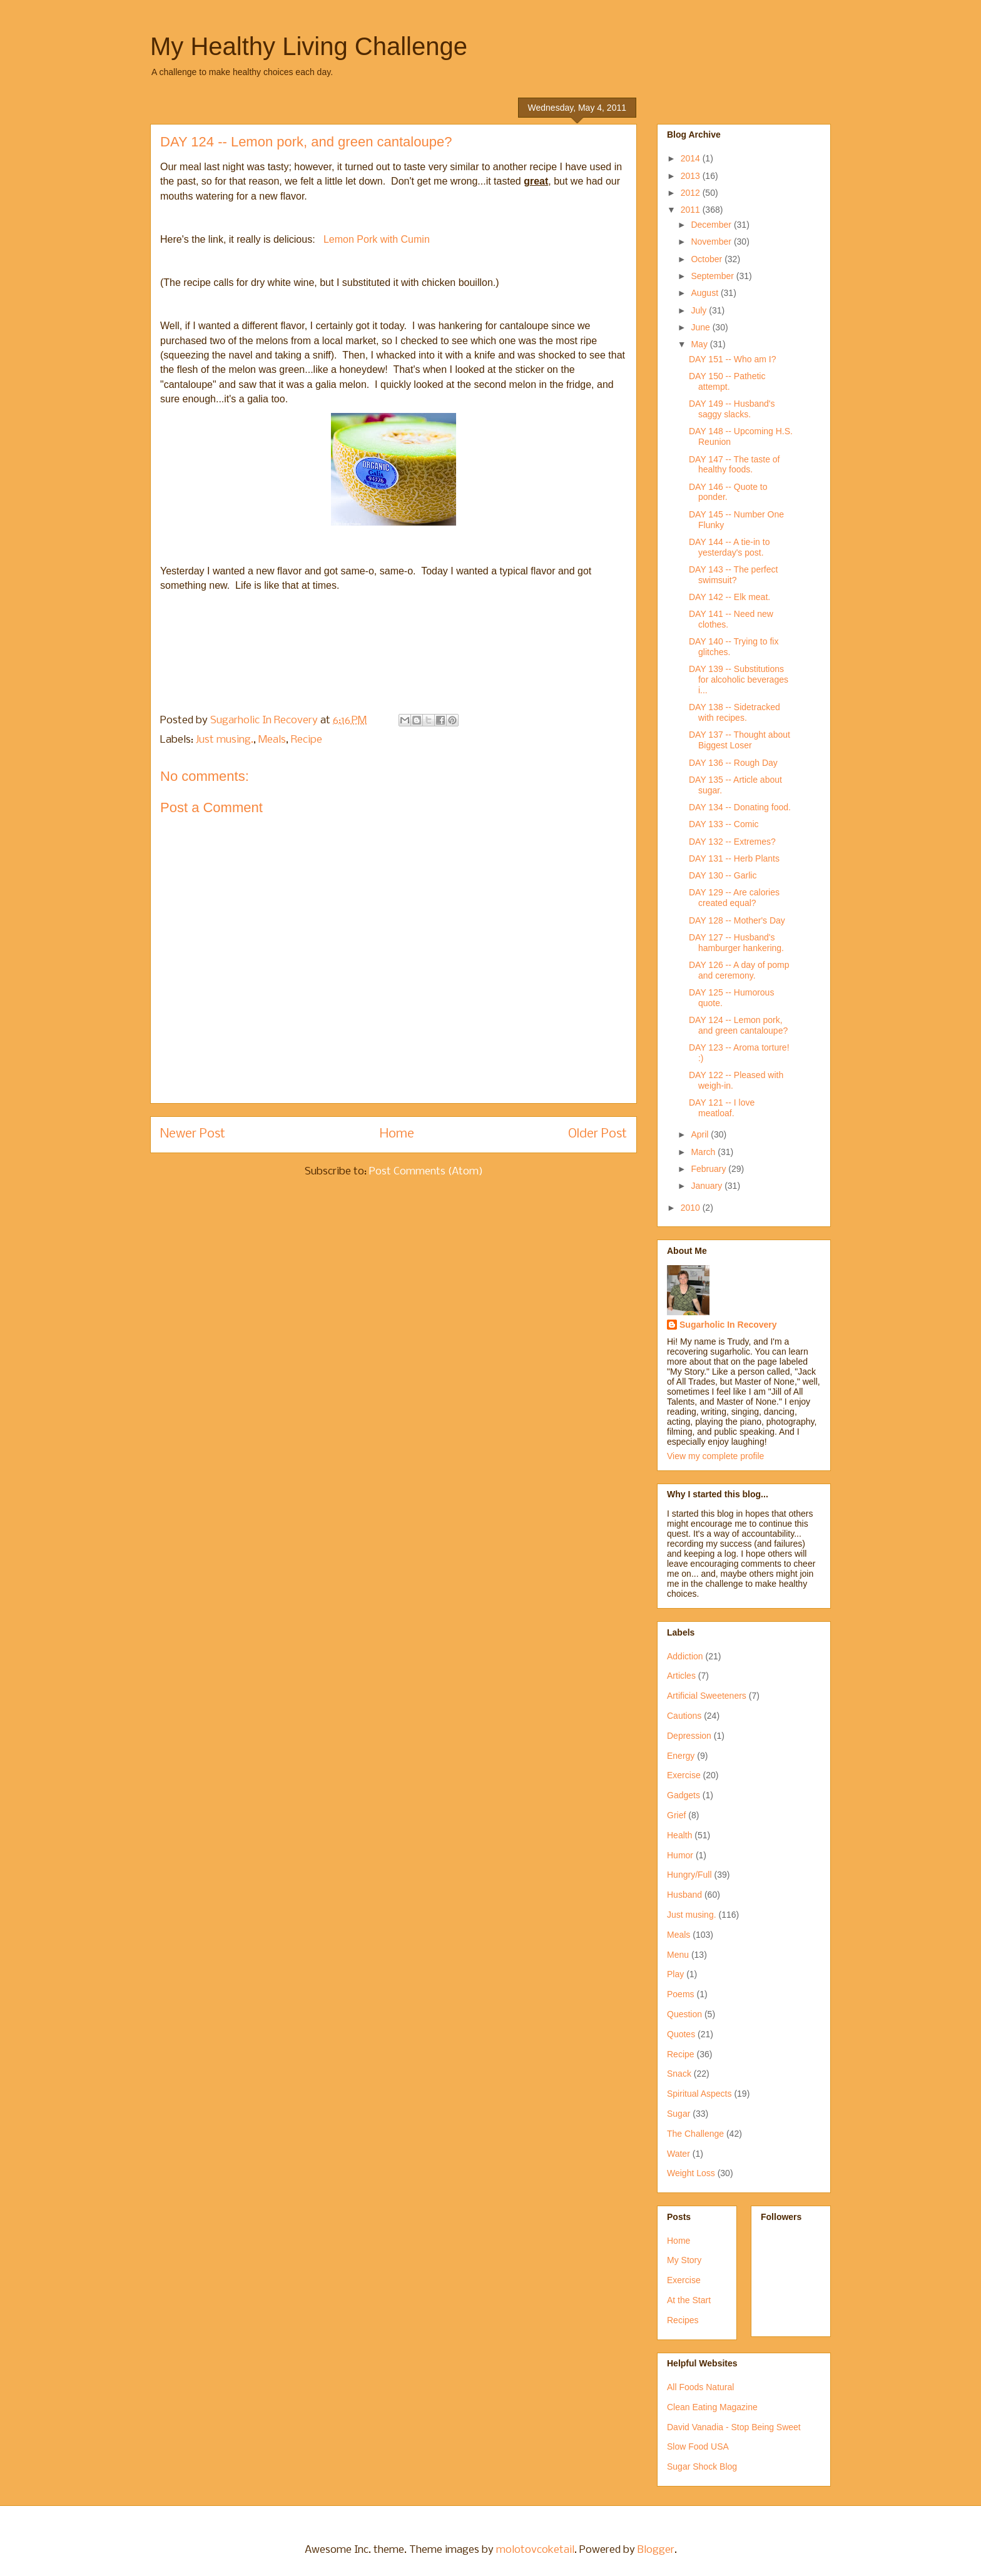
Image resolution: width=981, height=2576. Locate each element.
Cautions (684, 1716)
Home (397, 1134)
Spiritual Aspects (699, 2094)
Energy (680, 1756)
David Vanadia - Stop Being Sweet (734, 2427)
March (704, 1152)
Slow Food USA (698, 2446)
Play (675, 1974)
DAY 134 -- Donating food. (740, 807)
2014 (692, 158)
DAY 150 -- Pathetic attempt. (727, 381)
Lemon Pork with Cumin (376, 239)
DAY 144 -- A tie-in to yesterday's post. (729, 547)
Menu (678, 1955)
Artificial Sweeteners (706, 1696)
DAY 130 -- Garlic (722, 875)
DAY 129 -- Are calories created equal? (734, 897)
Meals (272, 740)
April (701, 1134)
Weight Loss (691, 2173)
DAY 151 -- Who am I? (732, 359)
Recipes (683, 2320)
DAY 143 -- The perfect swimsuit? (733, 574)
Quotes (681, 2034)
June (701, 327)
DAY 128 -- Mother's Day (737, 920)
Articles (681, 1676)
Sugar (678, 2114)
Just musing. (224, 740)
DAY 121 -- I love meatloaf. (722, 1107)
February (709, 1169)
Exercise (684, 1775)
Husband (684, 1895)
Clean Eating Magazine (712, 2407)
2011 (692, 210)
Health (679, 1835)
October (707, 259)
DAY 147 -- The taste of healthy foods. (734, 464)
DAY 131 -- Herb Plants (734, 858)
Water (678, 2154)
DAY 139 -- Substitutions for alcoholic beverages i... (738, 679)
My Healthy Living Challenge (308, 46)
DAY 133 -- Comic (724, 824)
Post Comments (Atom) (426, 1172)
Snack (679, 2074)
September (713, 276)
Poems (680, 1994)
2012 (692, 193)
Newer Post (192, 1134)
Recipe (306, 740)
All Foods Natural (700, 2387)
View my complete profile (715, 1456)
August (705, 293)
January (707, 1186)
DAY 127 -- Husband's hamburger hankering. (736, 942)
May (700, 344)
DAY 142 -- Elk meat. (729, 597)
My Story (684, 2260)
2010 (692, 1208)
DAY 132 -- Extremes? (732, 842)
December (712, 225)
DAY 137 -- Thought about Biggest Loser (739, 740)
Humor (680, 1855)
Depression (689, 1736)
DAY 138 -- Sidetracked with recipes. (734, 712)
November (712, 242)
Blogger (656, 2550)
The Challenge (695, 2134)
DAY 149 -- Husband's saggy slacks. (732, 409)
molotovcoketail (535, 2550)
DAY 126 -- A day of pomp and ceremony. (739, 970)
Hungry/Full (689, 1875)
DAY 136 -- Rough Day (733, 763)
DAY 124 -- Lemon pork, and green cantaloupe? (738, 1025)
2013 (692, 176)
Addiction (685, 1656)
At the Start (689, 2300)
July (700, 310)
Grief (676, 1815)
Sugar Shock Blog (702, 2466)
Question (684, 2014)
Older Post (597, 1134)
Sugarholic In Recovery (728, 1325)
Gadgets (683, 1795)
